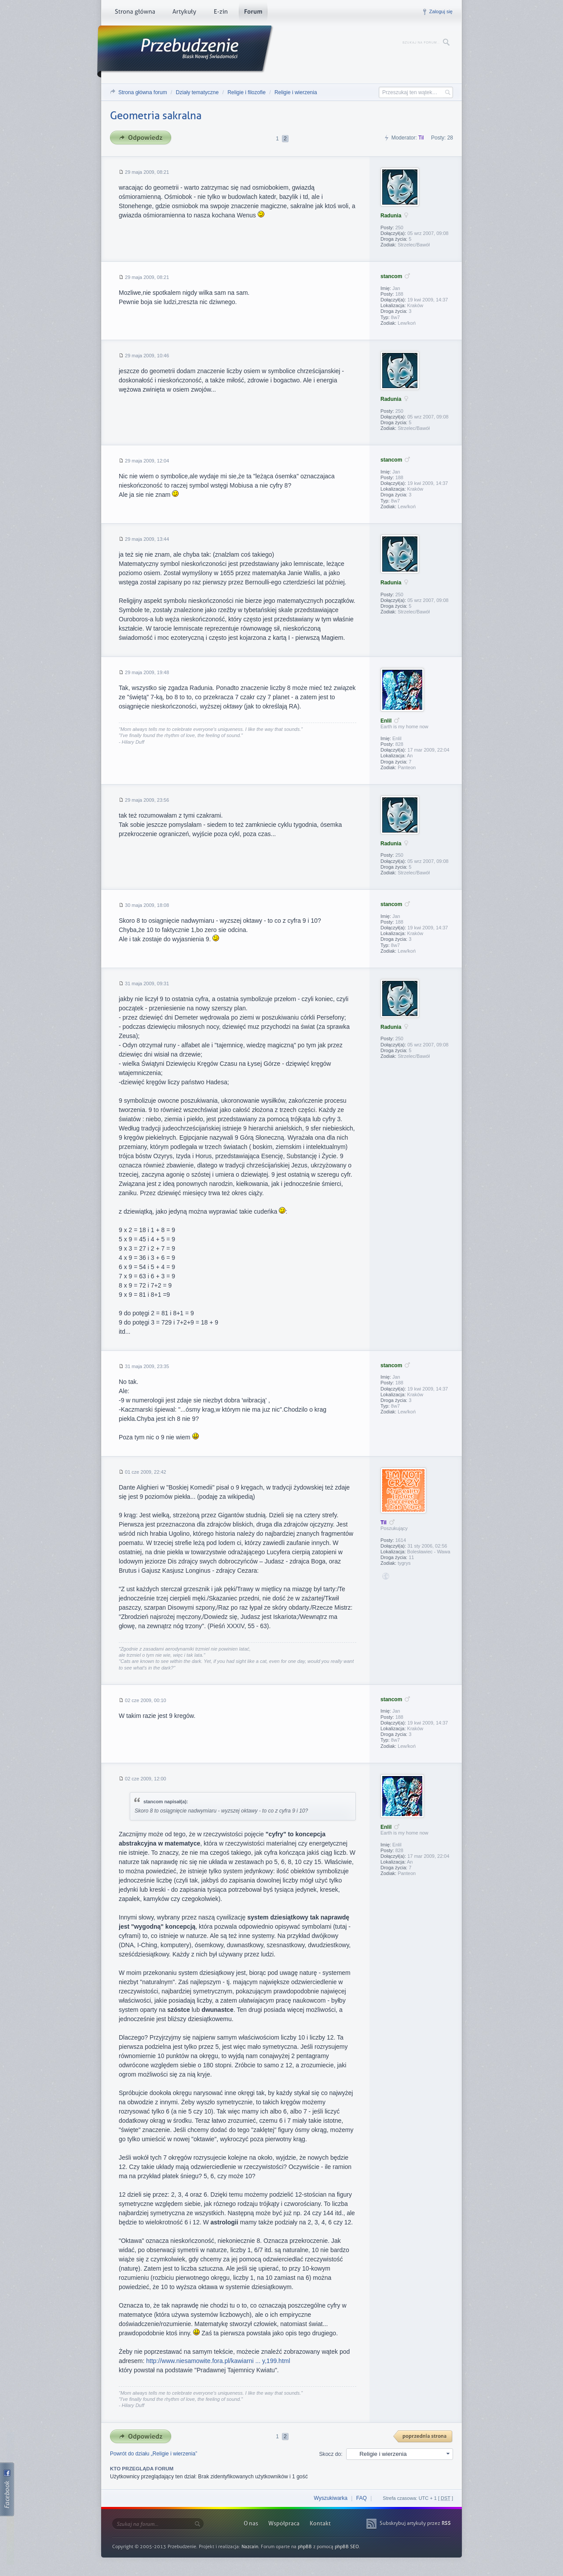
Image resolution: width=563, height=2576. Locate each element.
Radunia (390, 216)
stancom (391, 276)
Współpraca (284, 2523)
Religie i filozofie (246, 92)
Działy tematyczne (197, 92)
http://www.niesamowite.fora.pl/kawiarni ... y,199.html (218, 2360)
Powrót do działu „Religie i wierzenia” (153, 2454)
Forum (253, 13)
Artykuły (184, 13)
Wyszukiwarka (330, 2498)
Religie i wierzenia (295, 92)
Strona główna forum (142, 92)
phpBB (305, 2547)
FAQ (361, 2498)
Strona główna (135, 13)
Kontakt (320, 2523)
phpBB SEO (347, 2547)
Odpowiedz (143, 138)
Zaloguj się (441, 11)
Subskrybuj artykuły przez (415, 2523)
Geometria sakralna (155, 116)
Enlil (385, 721)
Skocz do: (331, 2454)
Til (421, 138)
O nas (251, 2523)
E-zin (220, 13)
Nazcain (249, 2547)
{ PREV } (423, 2436)
